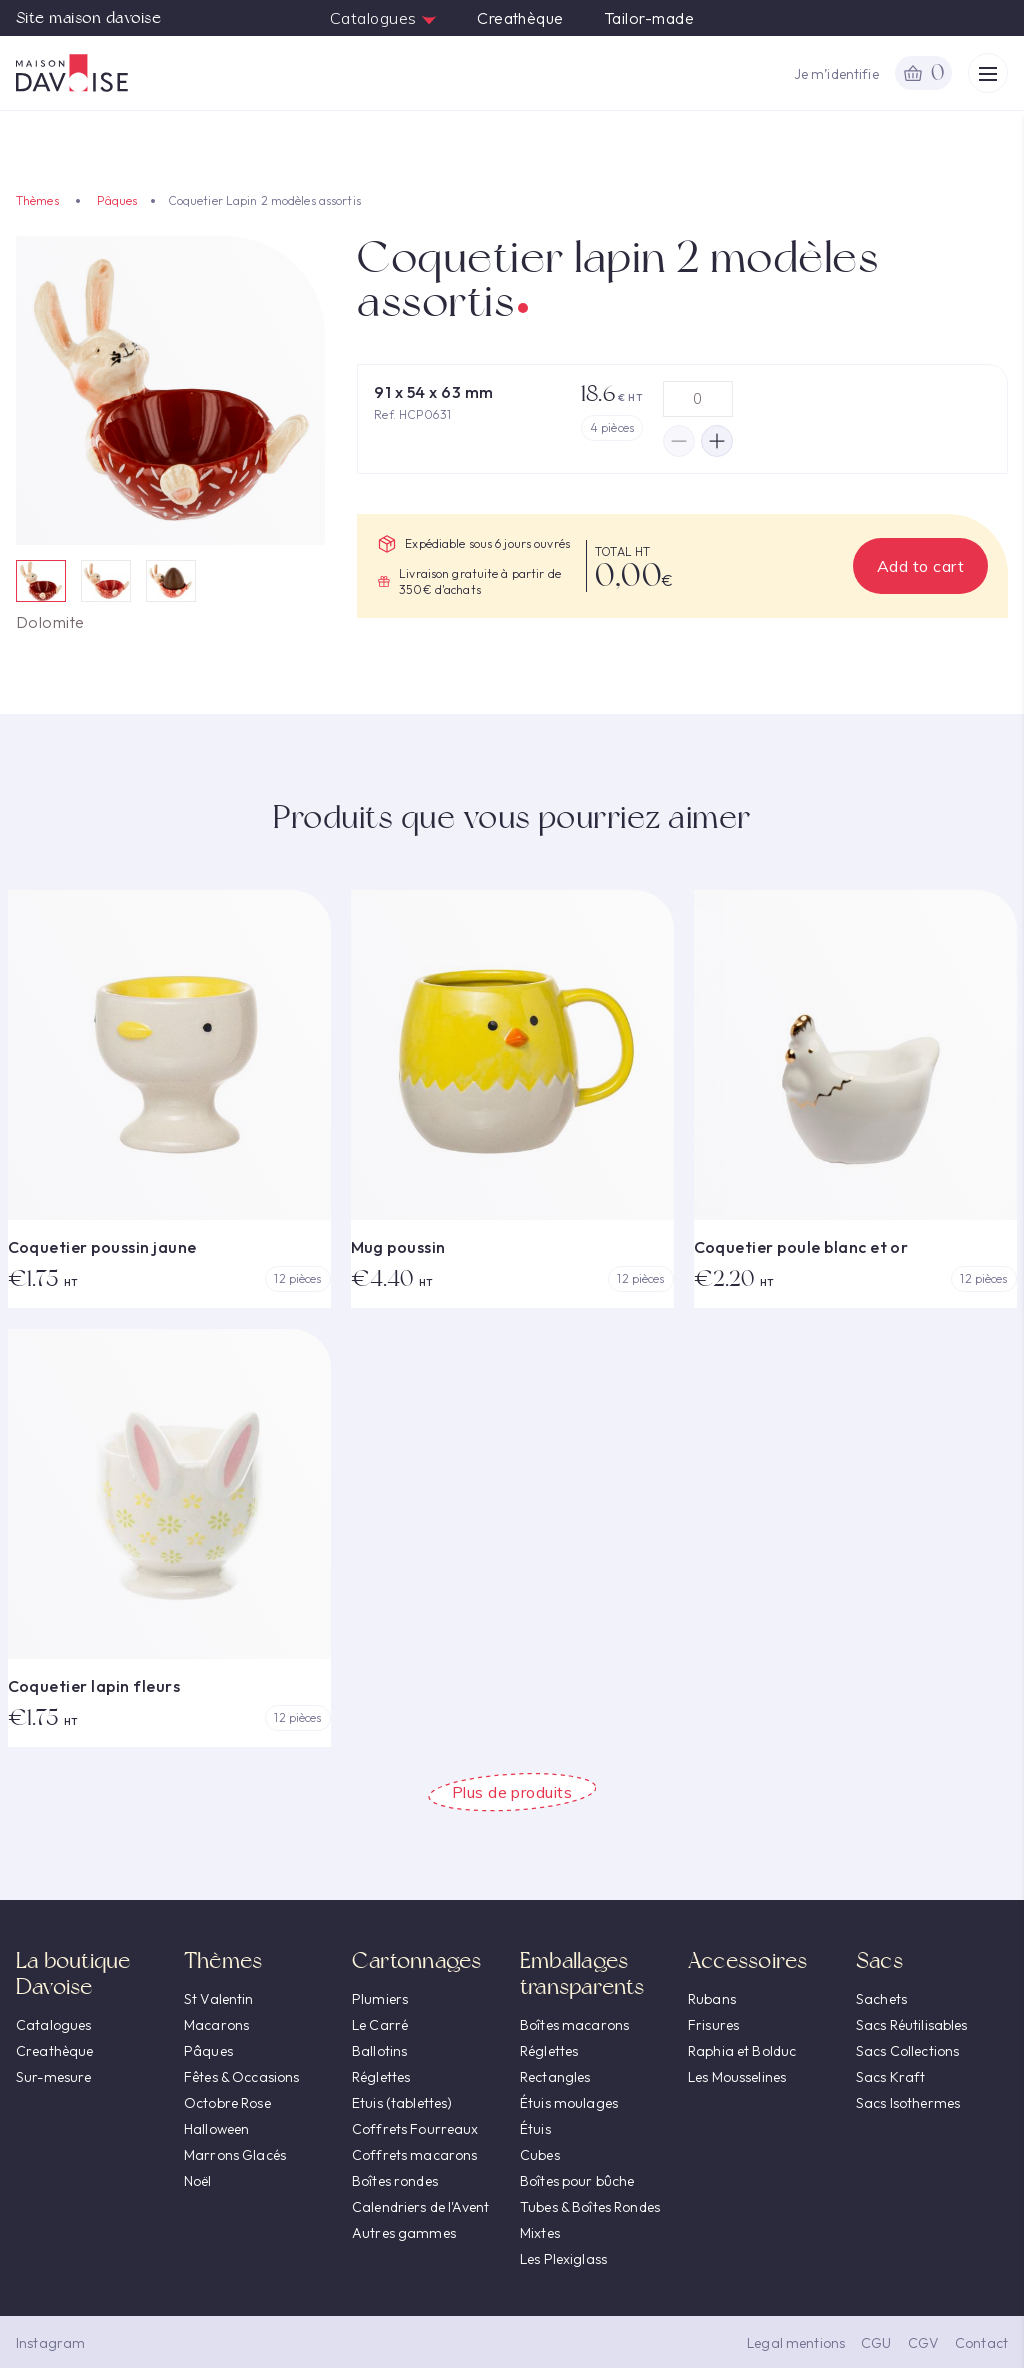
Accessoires (747, 1960)
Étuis (535, 2129)
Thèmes (37, 200)
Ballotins (379, 2051)
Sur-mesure (53, 2077)
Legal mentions (796, 2343)
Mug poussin (398, 1247)
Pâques (117, 200)
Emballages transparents (582, 1973)
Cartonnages (416, 1960)
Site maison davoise (88, 18)
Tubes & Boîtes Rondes (590, 2207)
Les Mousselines (737, 2077)
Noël (198, 2181)
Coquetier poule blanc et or (801, 1247)
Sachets (881, 1999)
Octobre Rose (227, 2103)
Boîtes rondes (395, 2181)
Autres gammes (404, 2233)
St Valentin (219, 1999)
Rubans (712, 1999)
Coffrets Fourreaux (415, 2129)
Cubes (540, 2155)
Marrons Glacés (235, 2155)
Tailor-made (649, 18)
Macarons (216, 2025)
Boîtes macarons (574, 2025)
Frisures (713, 2025)
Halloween (216, 2129)
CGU (876, 2343)
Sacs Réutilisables (912, 2025)
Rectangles (555, 2077)
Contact (981, 2343)
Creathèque (520, 18)
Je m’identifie (836, 74)
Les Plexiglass (563, 2259)
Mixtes (540, 2233)
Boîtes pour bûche (577, 2181)
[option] (170, 390)
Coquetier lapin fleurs (94, 1686)
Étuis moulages (569, 2103)
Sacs (879, 1960)
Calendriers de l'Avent (420, 2207)
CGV (923, 2343)
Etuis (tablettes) (402, 2103)
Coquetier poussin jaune (102, 1247)
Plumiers (380, 1999)
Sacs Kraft (890, 2077)
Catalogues (383, 18)
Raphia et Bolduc (742, 2051)
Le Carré (380, 2025)
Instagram (50, 2343)
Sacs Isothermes (908, 2103)
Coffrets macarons (414, 2155)
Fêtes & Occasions (241, 2077)
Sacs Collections (907, 2051)
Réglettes (381, 2077)
